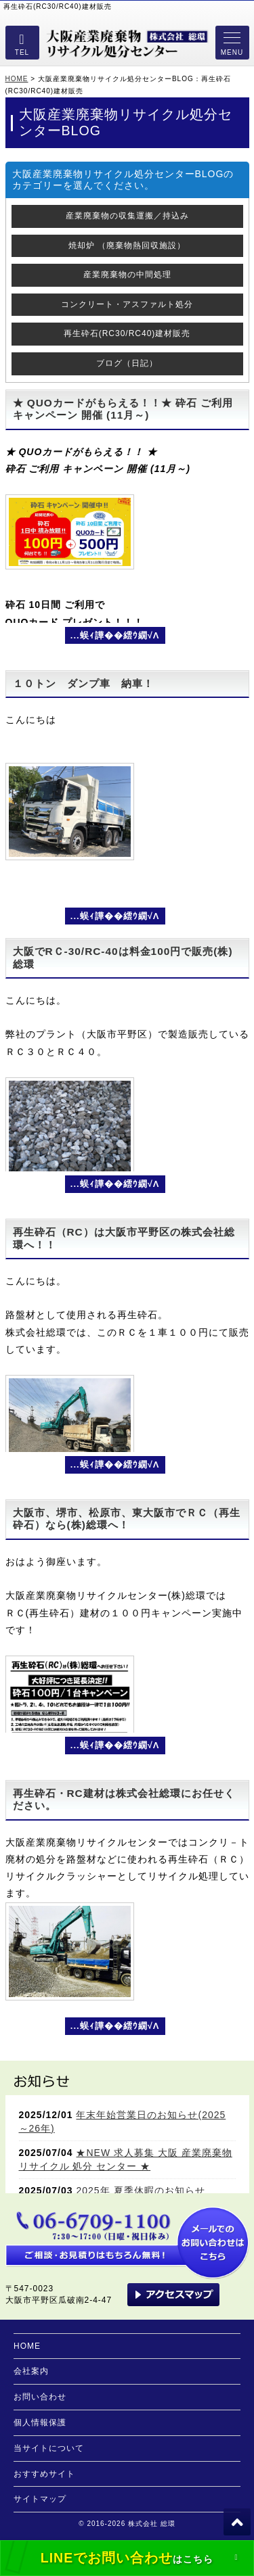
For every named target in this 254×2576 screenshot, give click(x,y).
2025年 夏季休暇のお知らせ (140, 2190)
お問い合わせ (40, 2397)
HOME (16, 79)
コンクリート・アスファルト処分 (127, 304)
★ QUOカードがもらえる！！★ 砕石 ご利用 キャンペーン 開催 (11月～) (123, 409)
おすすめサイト (44, 2474)
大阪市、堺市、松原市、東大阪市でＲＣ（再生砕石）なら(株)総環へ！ (126, 1518)
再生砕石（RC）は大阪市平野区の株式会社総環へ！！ (124, 1238)
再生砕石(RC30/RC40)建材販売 (127, 333)
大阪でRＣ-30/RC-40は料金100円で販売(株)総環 (123, 957)
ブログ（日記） (127, 363)
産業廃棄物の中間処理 (127, 274)
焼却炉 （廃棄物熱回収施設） (127, 245)
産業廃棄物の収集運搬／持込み (127, 215)
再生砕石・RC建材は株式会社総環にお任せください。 (124, 1799)
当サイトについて (49, 2448)
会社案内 (31, 2371)
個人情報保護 (40, 2422)
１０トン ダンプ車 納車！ (83, 683)
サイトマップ (40, 2499)
